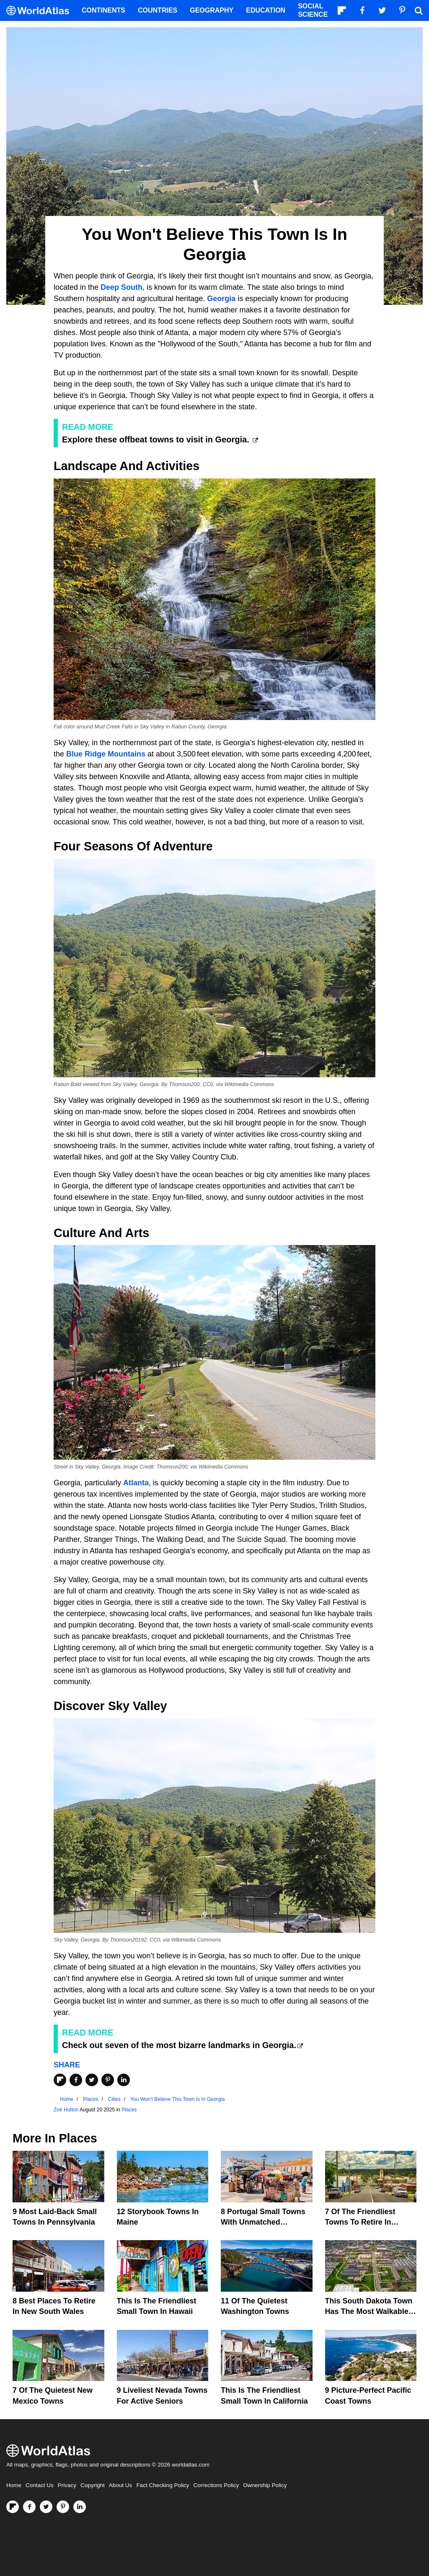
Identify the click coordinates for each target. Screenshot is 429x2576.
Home (13, 2485)
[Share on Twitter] (91, 2080)
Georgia (221, 298)
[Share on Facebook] (76, 2080)
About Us (120, 2485)
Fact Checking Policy (162, 2485)
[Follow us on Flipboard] (12, 2507)
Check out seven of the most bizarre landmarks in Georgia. (179, 2045)
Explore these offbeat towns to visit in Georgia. (156, 439)
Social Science (313, 10)
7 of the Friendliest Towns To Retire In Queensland (360, 2222)
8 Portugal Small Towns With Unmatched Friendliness (263, 2222)
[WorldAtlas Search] (418, 10)
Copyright (92, 2485)
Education (265, 10)
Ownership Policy (265, 2485)
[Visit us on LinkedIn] (79, 2507)
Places (129, 2110)
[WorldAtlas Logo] (40, 11)
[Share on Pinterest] (107, 2080)
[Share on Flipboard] (60, 2080)
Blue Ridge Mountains (105, 754)
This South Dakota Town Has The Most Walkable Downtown (369, 2311)
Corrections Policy (216, 2485)
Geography (211, 10)
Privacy (67, 2485)
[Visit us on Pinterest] (63, 2507)
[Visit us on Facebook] (29, 2507)
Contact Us (40, 2485)
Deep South (121, 287)
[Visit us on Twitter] (46, 2507)
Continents (103, 10)
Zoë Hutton (66, 2110)
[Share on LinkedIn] (123, 2080)
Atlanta (136, 1483)
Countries (157, 10)
